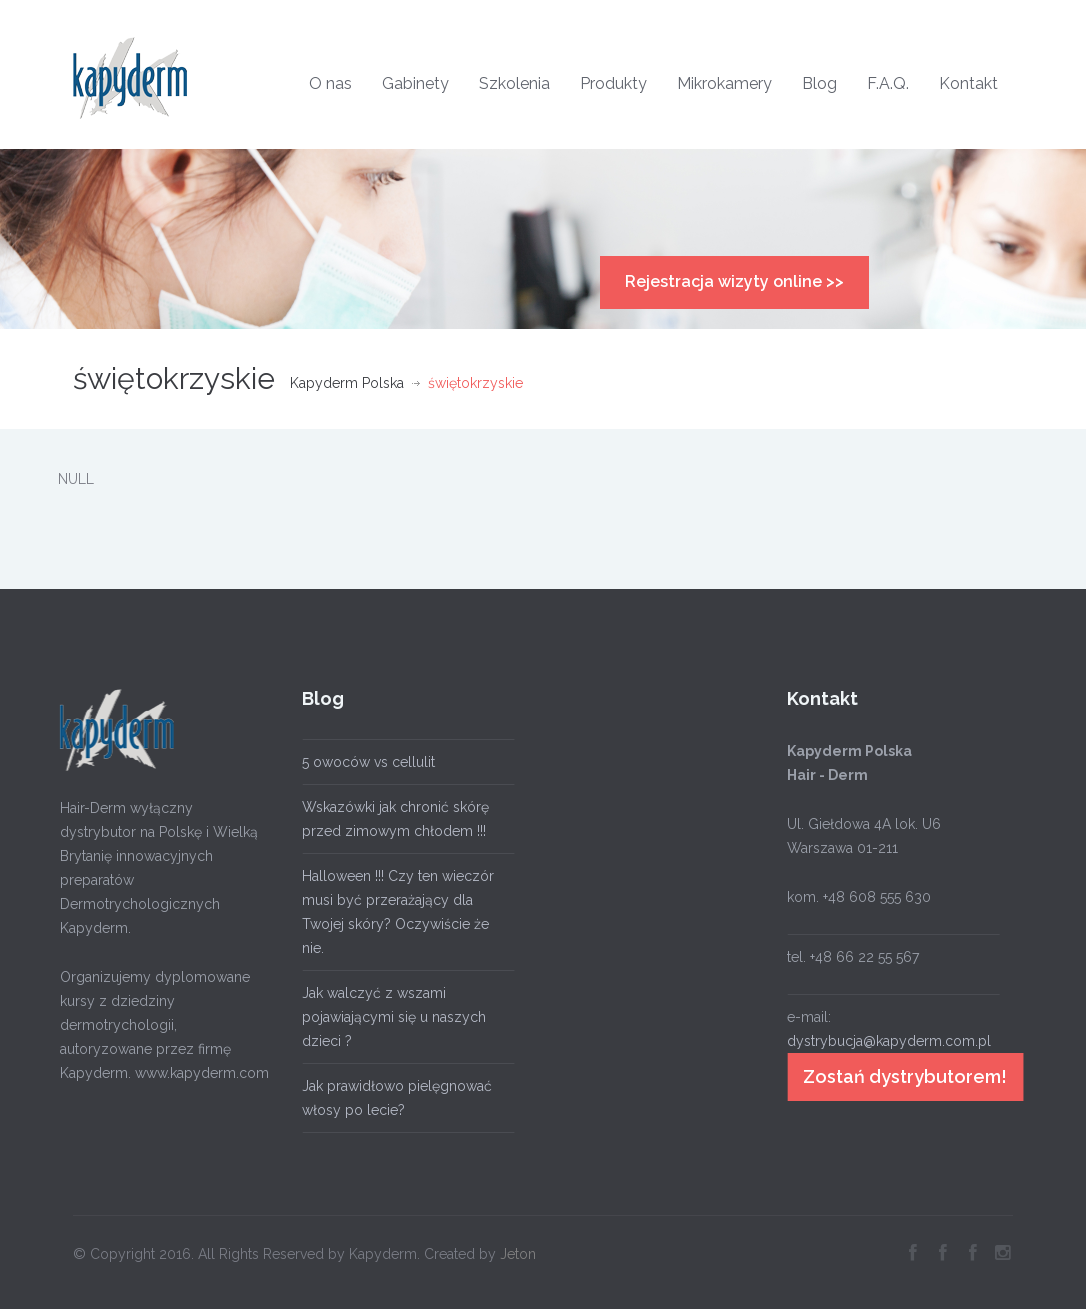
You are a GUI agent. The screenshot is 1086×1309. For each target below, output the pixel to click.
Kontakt (968, 83)
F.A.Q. (888, 83)
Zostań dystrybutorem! (900, 1076)
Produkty (613, 83)
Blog (819, 83)
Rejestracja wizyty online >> (734, 281)
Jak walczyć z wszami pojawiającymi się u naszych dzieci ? (389, 1017)
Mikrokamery (724, 83)
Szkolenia (514, 83)
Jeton (518, 1249)
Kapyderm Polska (347, 383)
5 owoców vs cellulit (363, 762)
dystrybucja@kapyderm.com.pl (884, 1041)
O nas (330, 83)
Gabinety (415, 83)
